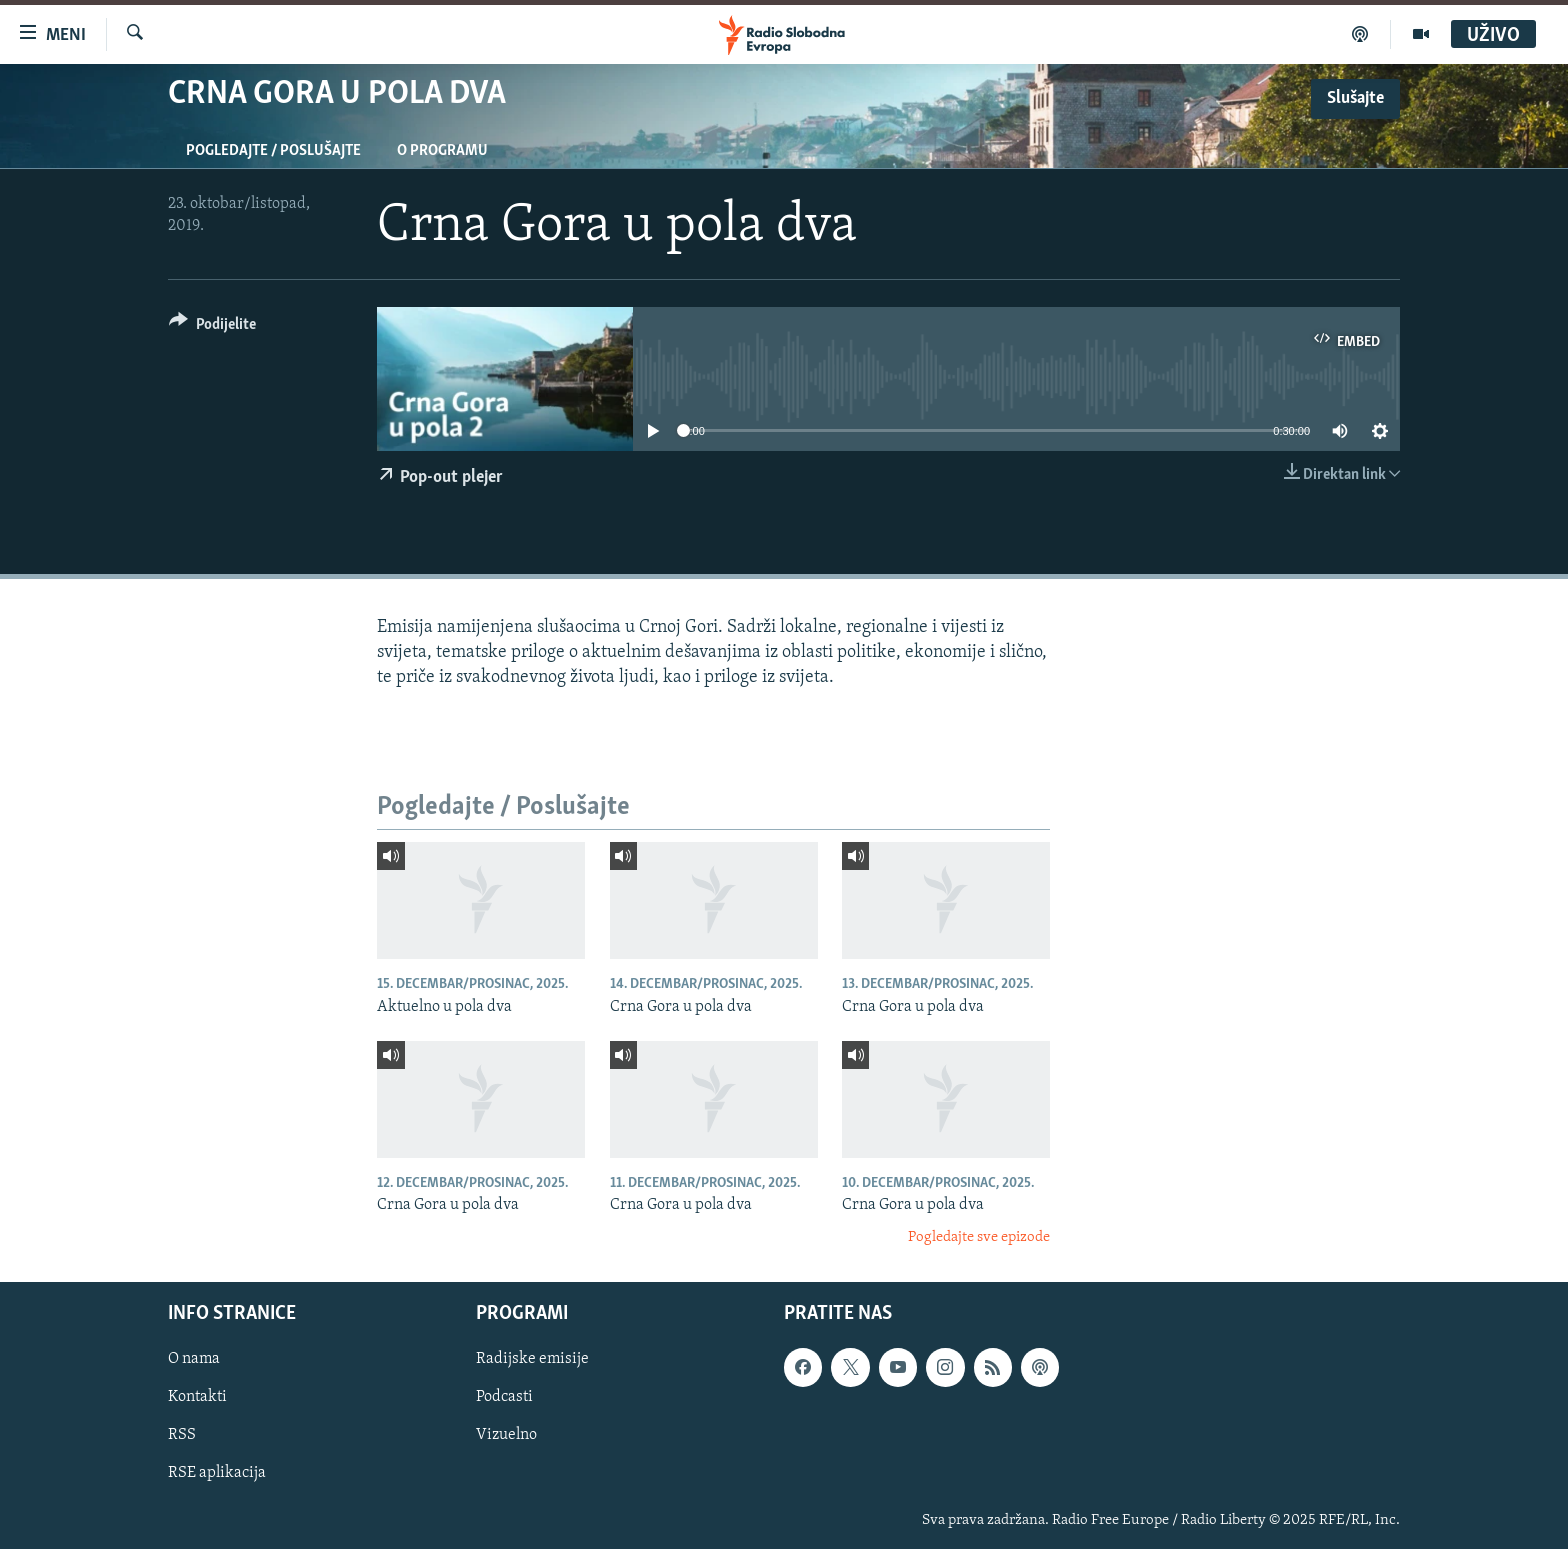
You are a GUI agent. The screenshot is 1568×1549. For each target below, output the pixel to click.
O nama (194, 1359)
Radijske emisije (532, 1359)
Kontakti (197, 1398)
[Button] (212, 327)
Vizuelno (506, 1436)
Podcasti (504, 1398)
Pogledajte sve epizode (979, 1237)
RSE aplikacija (217, 1474)
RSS (182, 1436)
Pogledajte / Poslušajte (273, 151)
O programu (442, 151)
